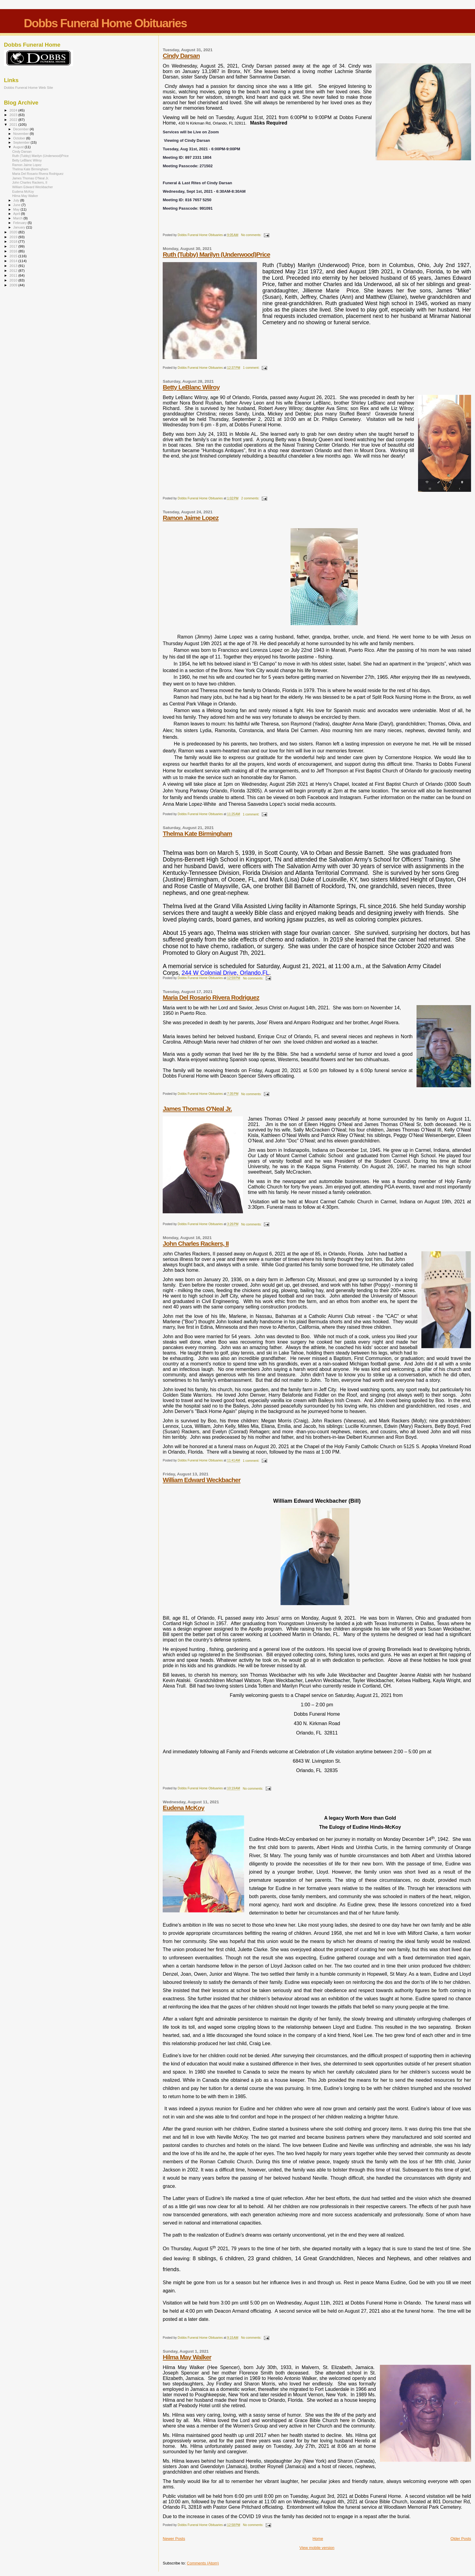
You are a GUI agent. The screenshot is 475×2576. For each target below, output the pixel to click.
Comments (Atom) (203, 2563)
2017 (13, 246)
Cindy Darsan (181, 55)
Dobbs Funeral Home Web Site (28, 87)
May (17, 209)
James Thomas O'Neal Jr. (197, 1108)
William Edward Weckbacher (201, 1479)
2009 (13, 285)
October (19, 138)
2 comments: (250, 498)
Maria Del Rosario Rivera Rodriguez (211, 997)
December (21, 129)
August (19, 147)
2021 (13, 124)
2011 (13, 275)
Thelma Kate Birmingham (197, 833)
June (17, 205)
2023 (13, 115)
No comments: (251, 235)
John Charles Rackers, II (196, 1243)
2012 (13, 270)
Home (318, 2538)
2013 (13, 266)
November (21, 133)
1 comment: (251, 367)
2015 (13, 256)
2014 (13, 261)
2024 (13, 110)
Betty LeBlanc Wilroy (191, 387)
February (20, 223)
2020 (13, 232)
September (22, 142)
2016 (13, 251)
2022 (13, 120)
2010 (13, 280)
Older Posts (460, 2538)
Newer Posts (174, 2538)
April (17, 213)
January (19, 227)
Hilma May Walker (187, 2357)
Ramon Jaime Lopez (190, 517)
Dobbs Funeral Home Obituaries (105, 23)
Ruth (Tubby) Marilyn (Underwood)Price (216, 254)
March (18, 218)
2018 (13, 241)
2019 (13, 237)
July (16, 200)
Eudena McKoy (183, 1807)
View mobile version (316, 2547)
